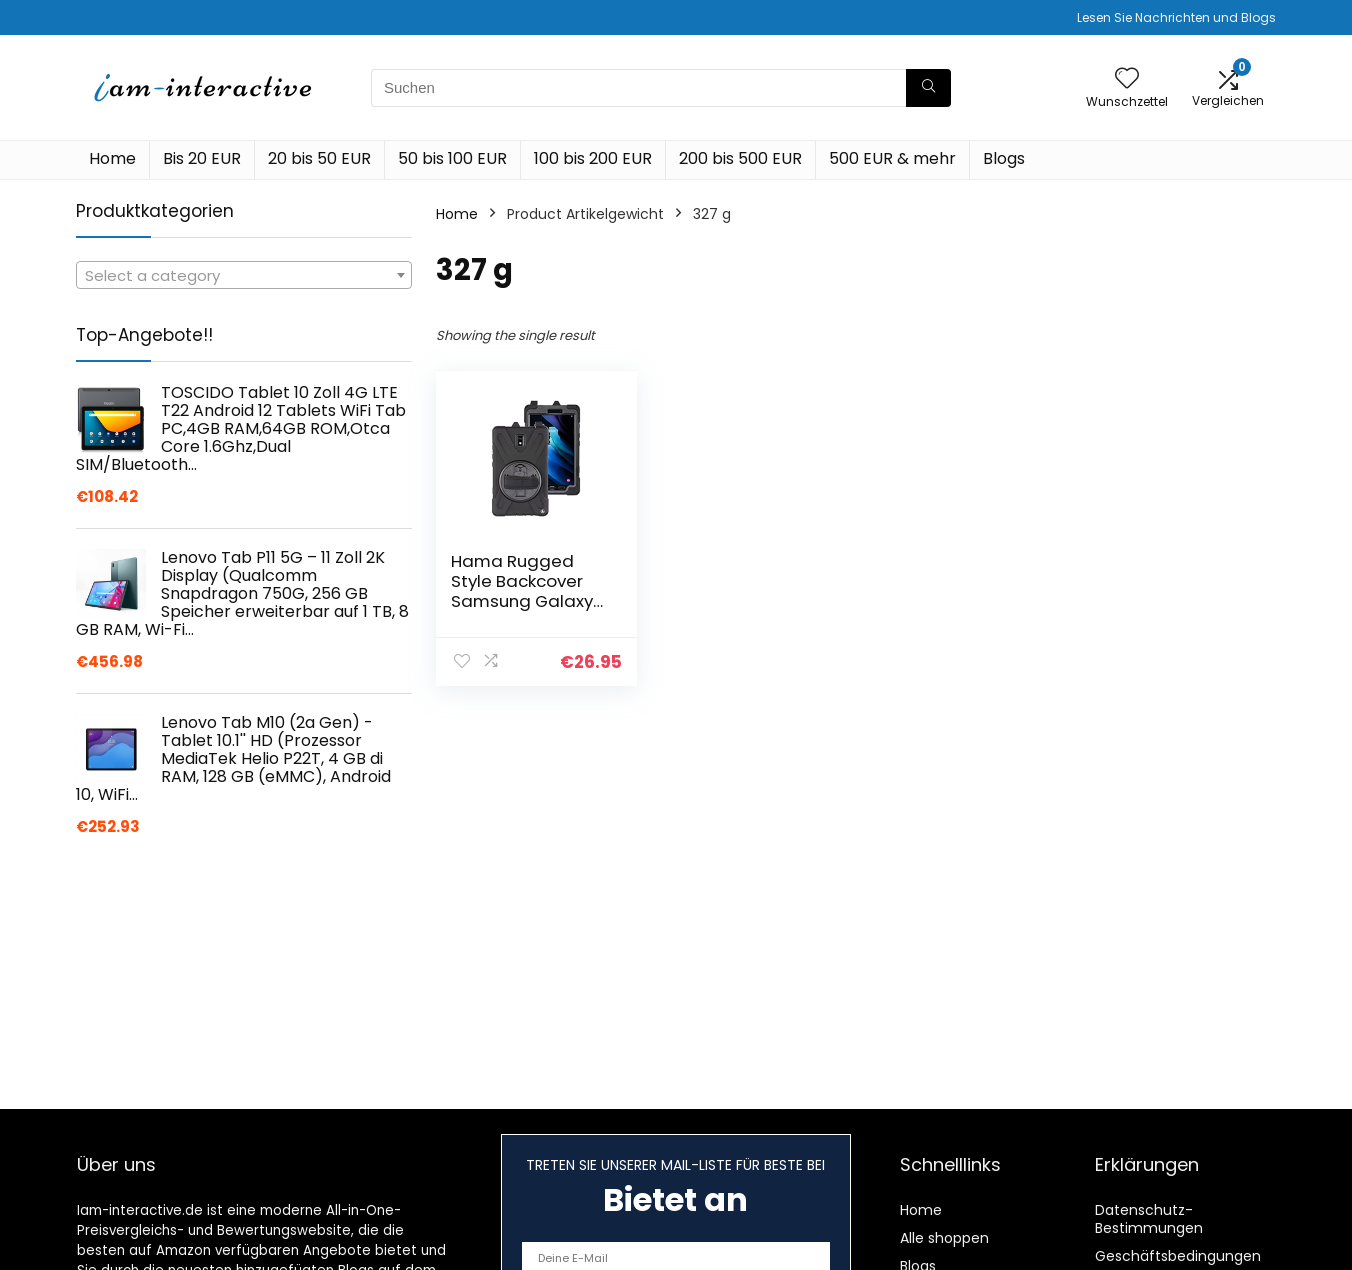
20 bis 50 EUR (319, 158)
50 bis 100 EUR (452, 158)
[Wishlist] (1127, 79)
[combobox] (244, 275)
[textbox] (244, 276)
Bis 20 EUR (202, 158)
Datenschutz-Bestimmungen (1149, 1219)
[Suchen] (928, 88)
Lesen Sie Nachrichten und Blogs (1176, 17)
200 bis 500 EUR (740, 158)
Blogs (1004, 158)
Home (112, 158)
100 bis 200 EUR (593, 158)
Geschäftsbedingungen (1178, 1256)
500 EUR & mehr (892, 158)
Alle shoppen (944, 1238)
